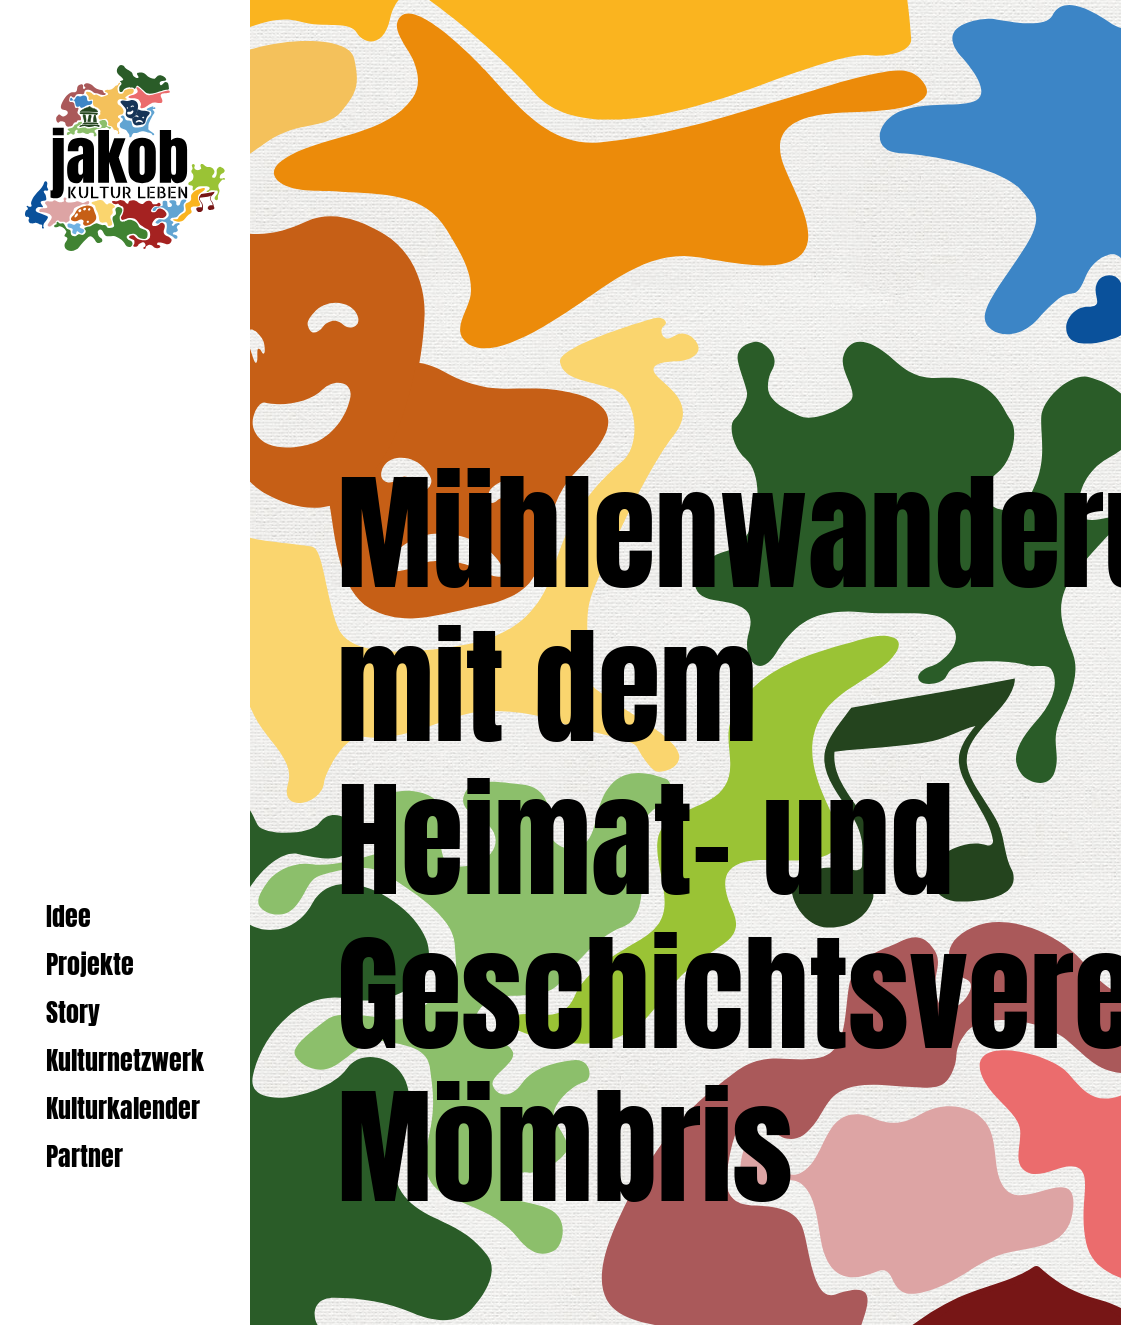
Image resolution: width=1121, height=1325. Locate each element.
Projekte (90, 964)
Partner (84, 1156)
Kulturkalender (123, 1108)
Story (73, 1012)
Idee (68, 916)
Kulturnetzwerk (125, 1060)
